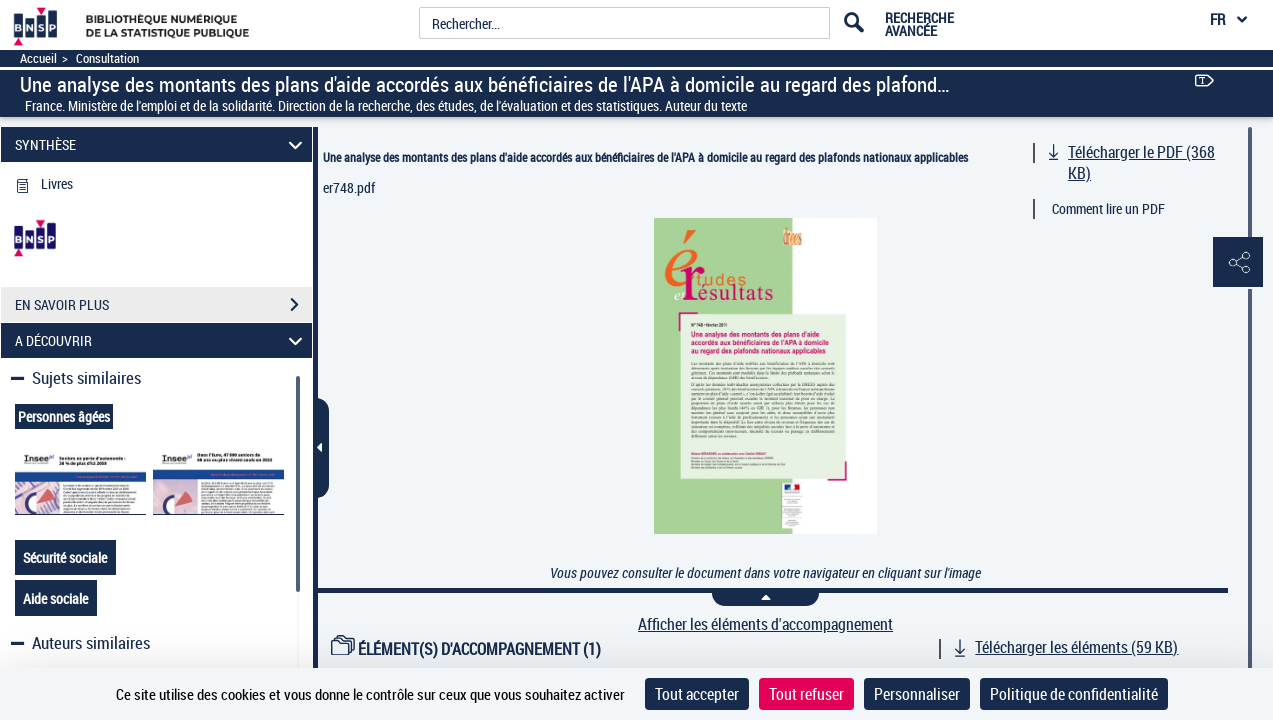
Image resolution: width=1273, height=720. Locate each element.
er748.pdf (349, 187)
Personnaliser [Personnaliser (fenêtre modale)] (917, 694)
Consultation (107, 58)
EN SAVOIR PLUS (163, 305)
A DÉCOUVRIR (162, 340)
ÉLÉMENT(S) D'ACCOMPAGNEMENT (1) (466, 649)
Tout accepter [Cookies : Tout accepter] (697, 694)
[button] (1238, 263)
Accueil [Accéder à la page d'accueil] (38, 58)
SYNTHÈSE (162, 144)
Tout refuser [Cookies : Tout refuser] (806, 694)
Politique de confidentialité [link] (1074, 694)
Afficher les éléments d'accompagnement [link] (765, 624)
